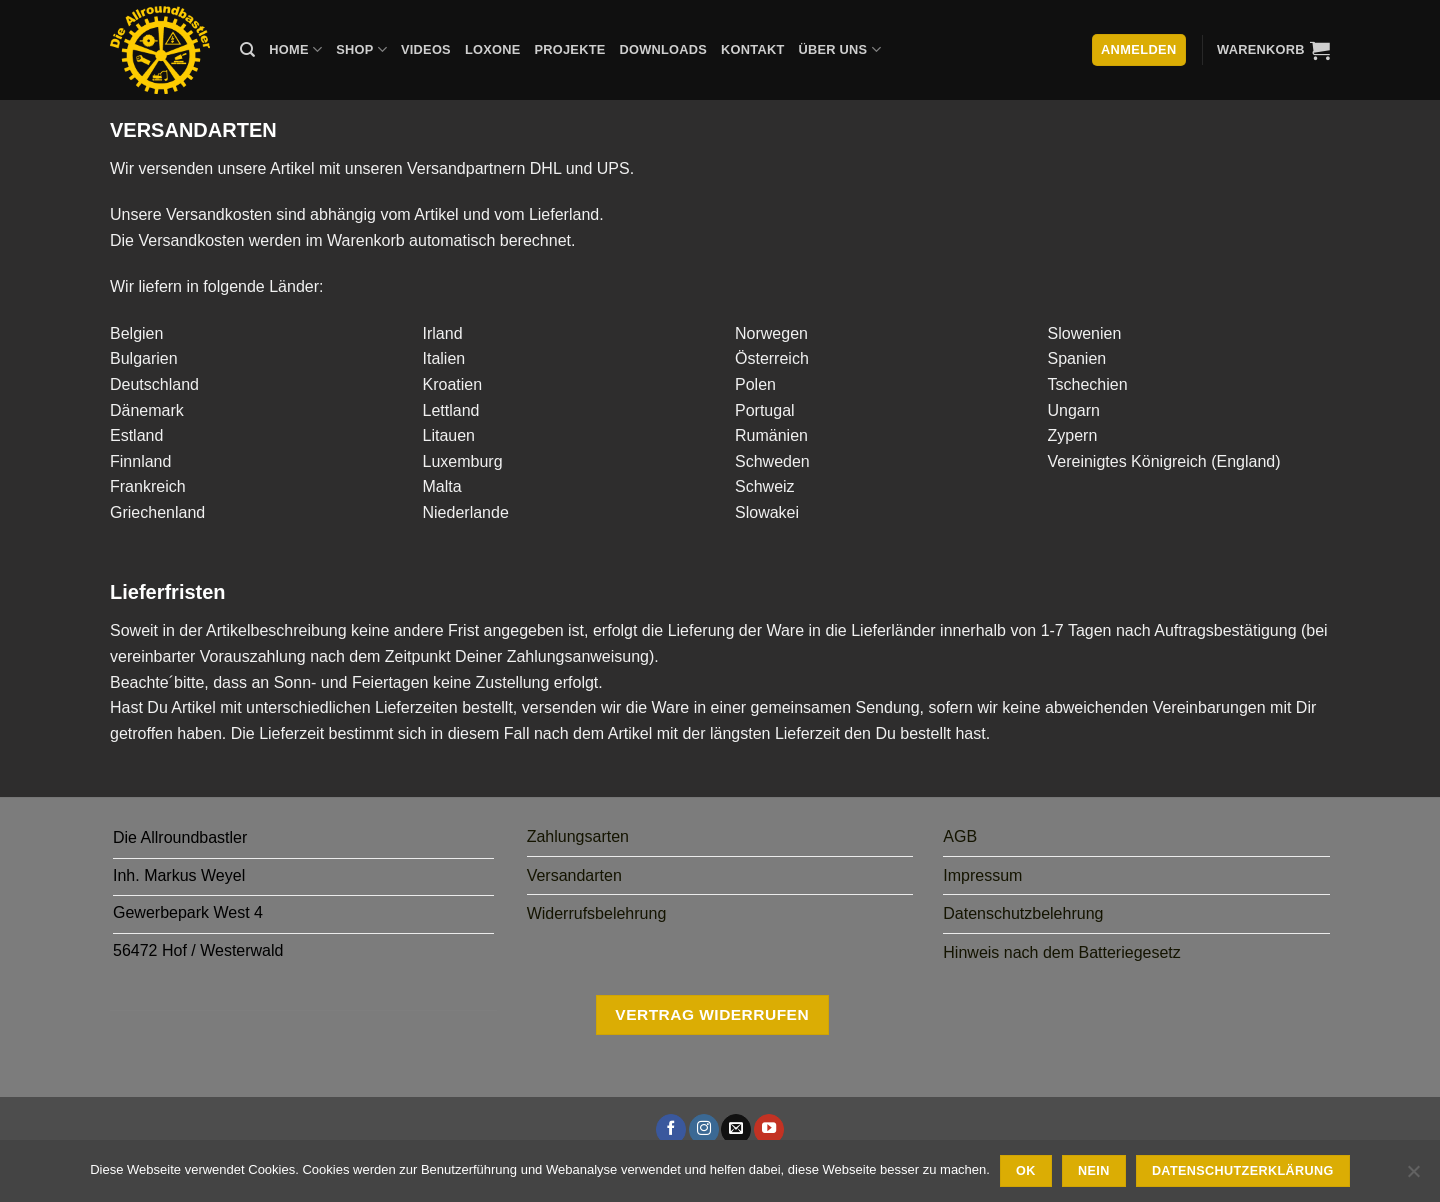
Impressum (982, 875)
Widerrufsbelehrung (597, 913)
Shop (361, 49)
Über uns (840, 49)
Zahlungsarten (578, 836)
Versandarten (574, 875)
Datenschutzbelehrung (1023, 913)
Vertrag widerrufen (712, 1014)
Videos (426, 49)
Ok (1026, 1171)
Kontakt (752, 49)
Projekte (569, 49)
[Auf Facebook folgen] (671, 1129)
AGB (960, 836)
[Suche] (247, 50)
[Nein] (1413, 1177)
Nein (1094, 1171)
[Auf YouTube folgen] (769, 1129)
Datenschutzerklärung (1243, 1171)
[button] (1273, 50)
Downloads (664, 49)
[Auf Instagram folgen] (704, 1129)
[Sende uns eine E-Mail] (736, 1129)
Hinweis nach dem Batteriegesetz (1061, 952)
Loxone (493, 49)
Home (295, 49)
